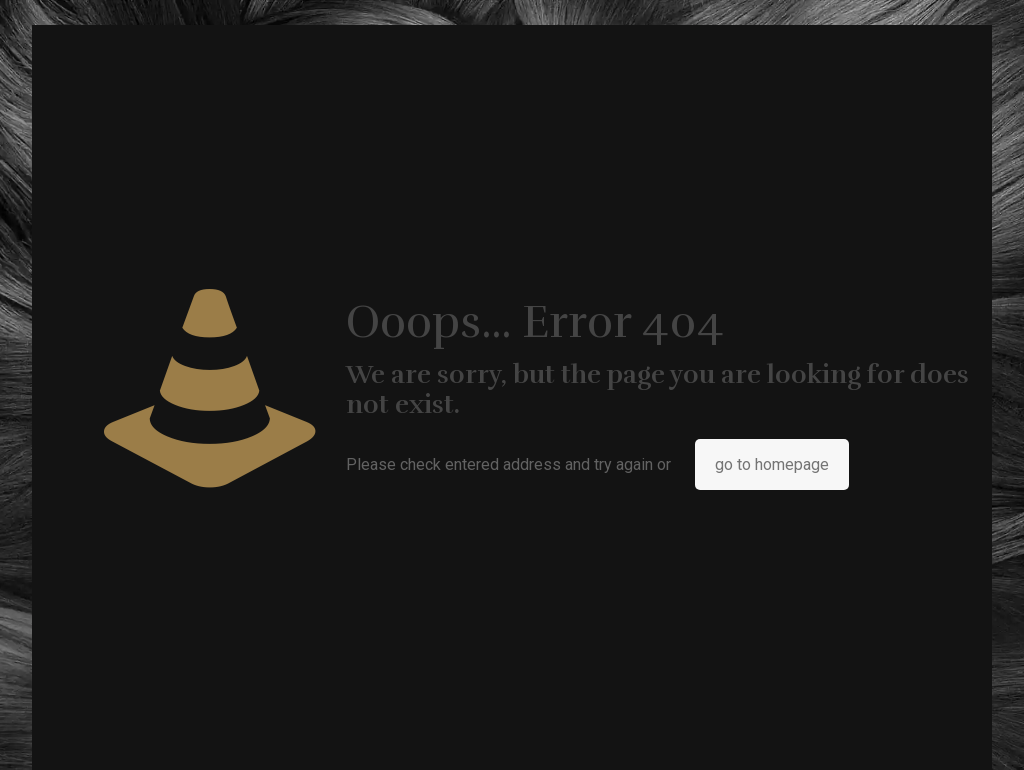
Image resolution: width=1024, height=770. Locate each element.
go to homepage (772, 464)
